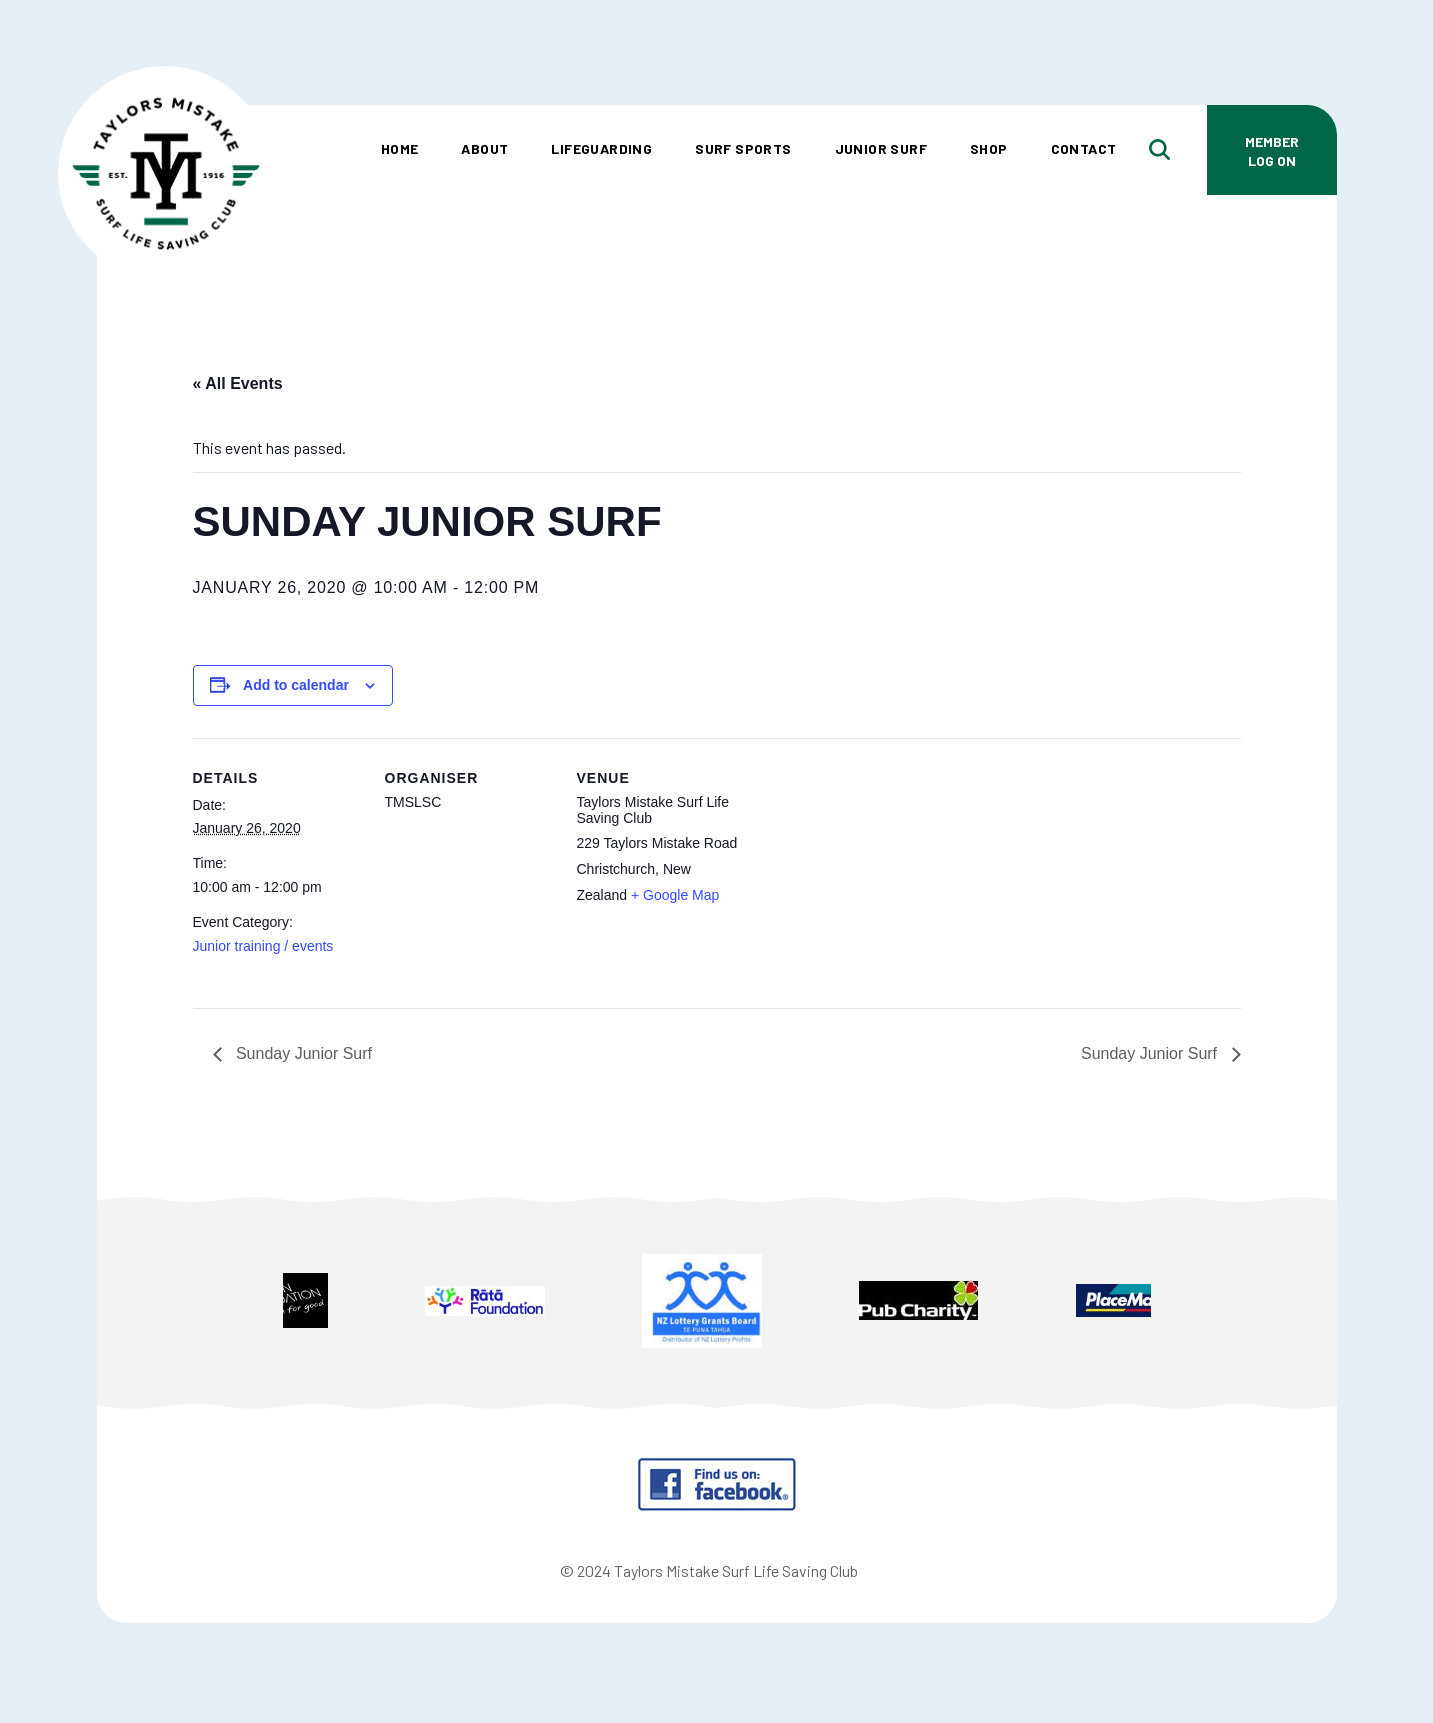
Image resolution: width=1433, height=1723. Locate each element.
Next (1241, 1303)
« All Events (238, 383)
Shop (989, 148)
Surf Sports (743, 148)
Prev (192, 1303)
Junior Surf (881, 148)
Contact (1084, 148)
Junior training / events (263, 946)
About (484, 148)
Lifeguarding (601, 148)
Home (400, 148)
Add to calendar (296, 685)
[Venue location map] (874, 875)
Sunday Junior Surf (302, 1053)
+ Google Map (675, 895)
